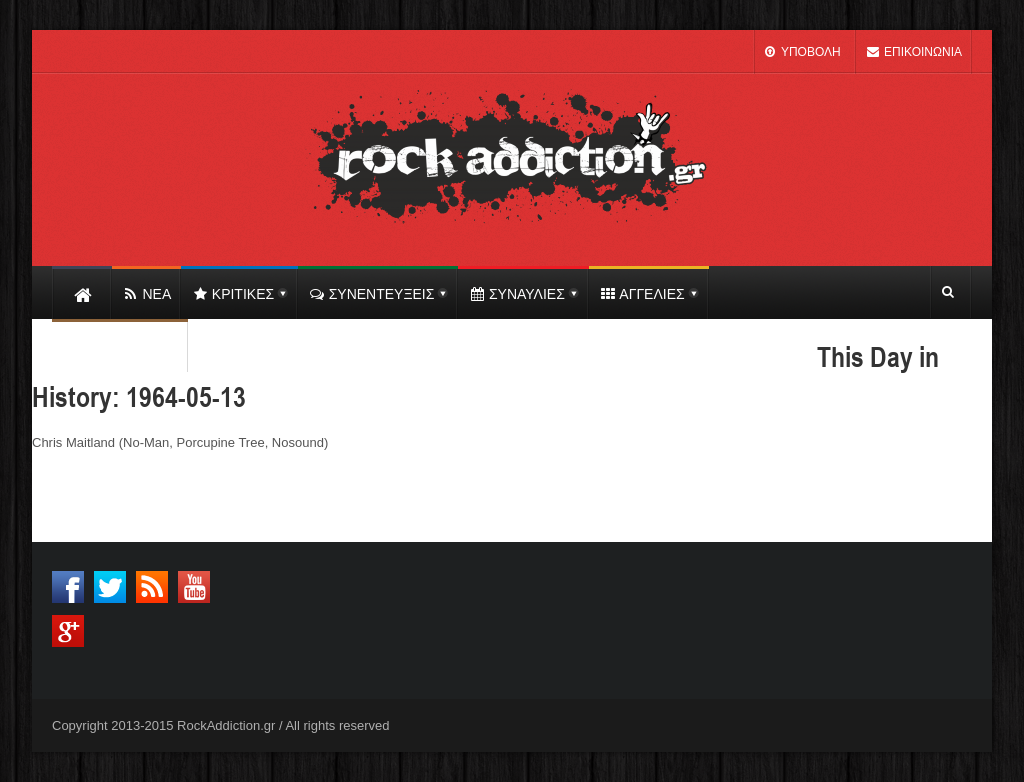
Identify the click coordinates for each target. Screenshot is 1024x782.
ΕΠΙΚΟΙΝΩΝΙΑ (914, 52)
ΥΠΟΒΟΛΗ (802, 52)
